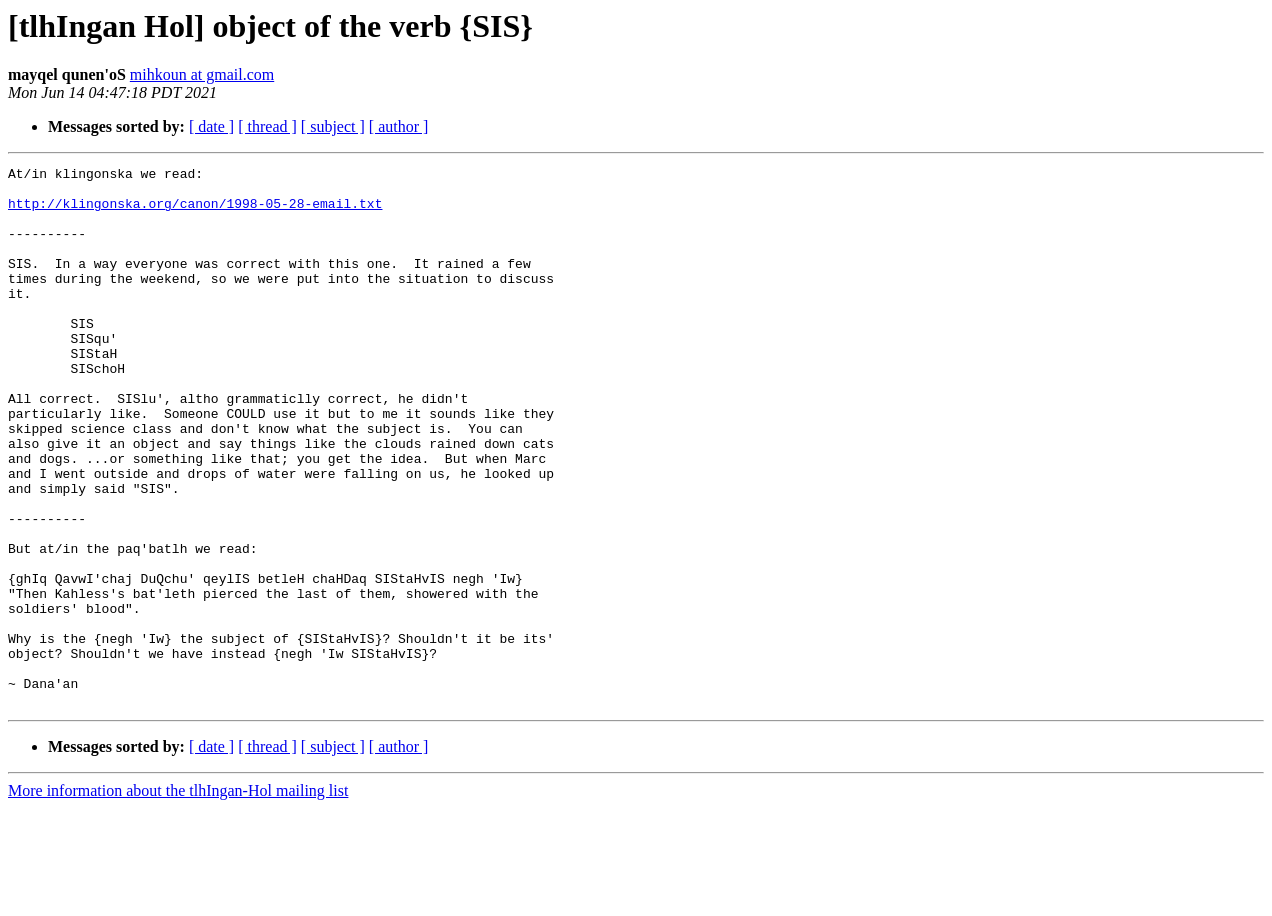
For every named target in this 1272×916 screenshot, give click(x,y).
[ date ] (211, 126)
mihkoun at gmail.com (202, 74)
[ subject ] (333, 126)
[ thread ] (267, 126)
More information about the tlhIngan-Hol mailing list (178, 898)
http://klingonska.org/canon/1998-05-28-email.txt (195, 212)
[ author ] (399, 126)
